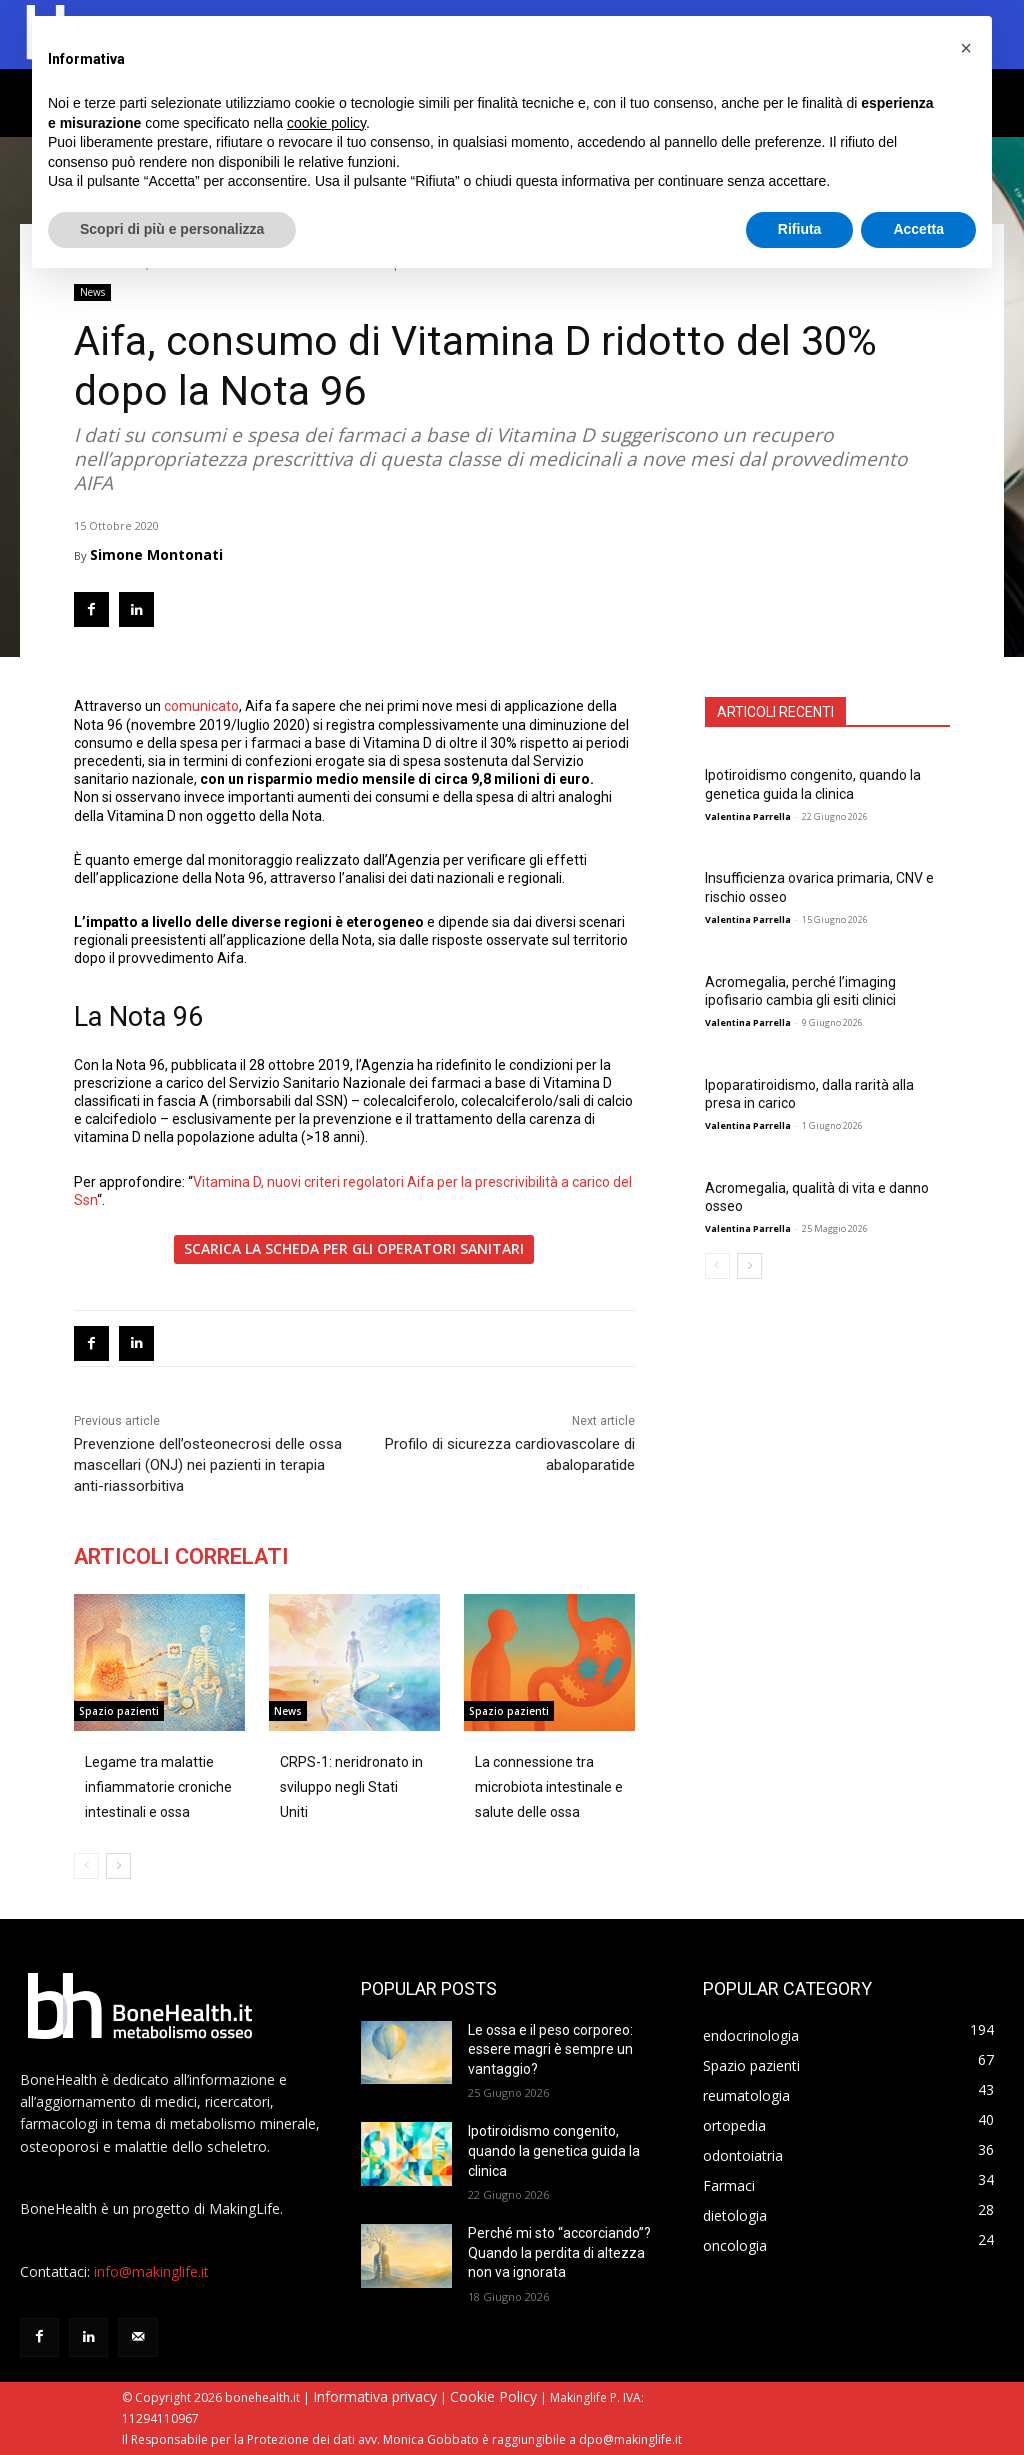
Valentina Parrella (748, 816)
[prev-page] (717, 1266)
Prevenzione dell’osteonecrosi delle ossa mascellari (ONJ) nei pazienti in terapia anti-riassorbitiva (208, 1465)
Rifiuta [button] (800, 229)
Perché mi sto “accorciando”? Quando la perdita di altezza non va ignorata (559, 2252)
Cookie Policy (493, 2396)
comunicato (201, 706)
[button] (966, 48)
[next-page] (749, 1266)
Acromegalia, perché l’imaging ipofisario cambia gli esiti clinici (800, 991)
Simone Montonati (156, 555)
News (92, 292)
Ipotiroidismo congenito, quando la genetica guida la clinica (813, 784)
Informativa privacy (375, 2396)
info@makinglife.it (151, 2271)
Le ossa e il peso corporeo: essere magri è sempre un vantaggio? (550, 2049)
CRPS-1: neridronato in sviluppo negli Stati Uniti (351, 1787)
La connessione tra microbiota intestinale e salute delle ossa (549, 1787)
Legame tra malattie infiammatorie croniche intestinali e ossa (158, 1787)
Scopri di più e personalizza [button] (172, 229)
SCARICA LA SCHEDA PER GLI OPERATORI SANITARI (354, 1248)
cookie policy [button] (326, 123)
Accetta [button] (918, 229)
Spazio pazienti (119, 1713)
